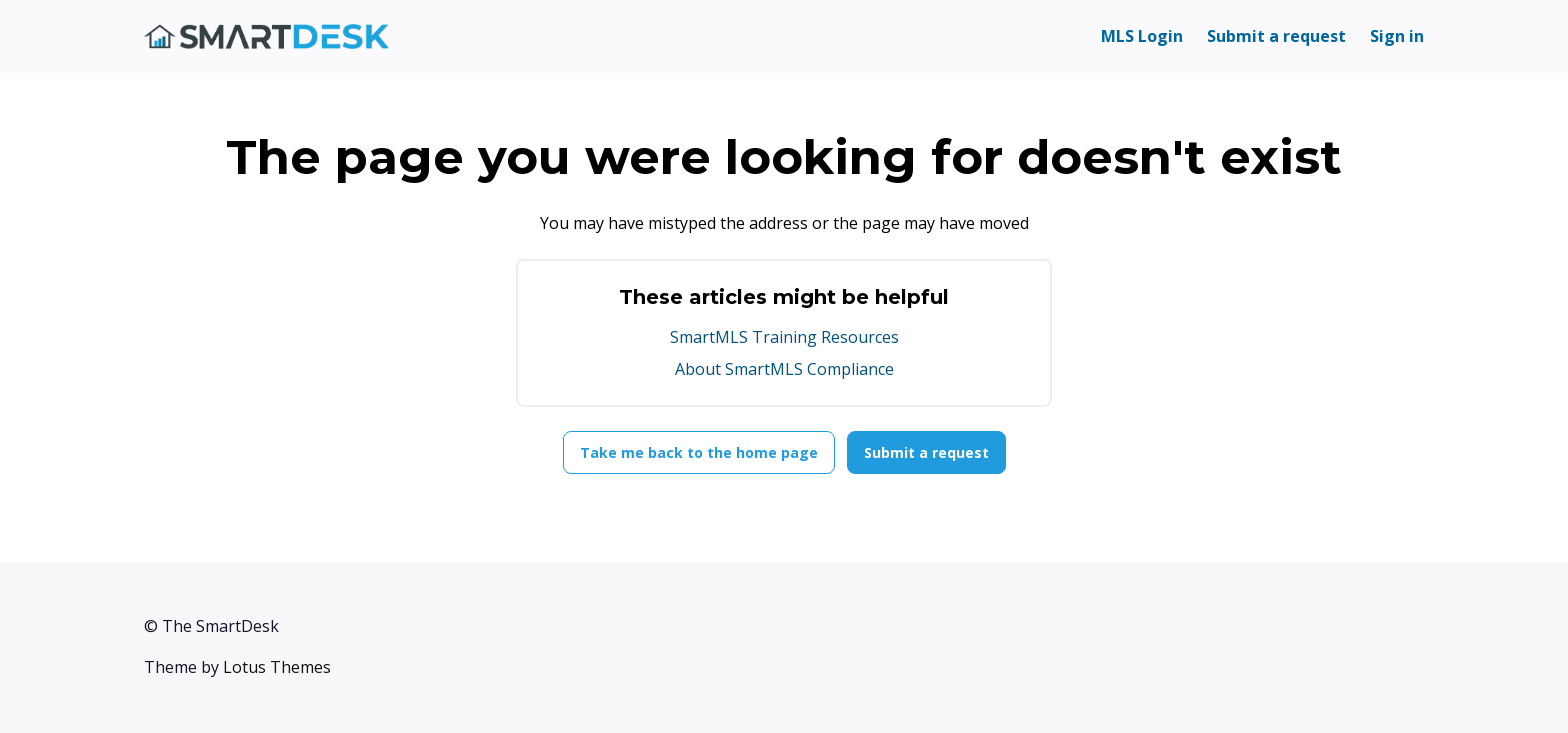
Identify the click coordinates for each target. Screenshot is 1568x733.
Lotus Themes (277, 667)
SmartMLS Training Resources (784, 337)
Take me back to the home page (699, 452)
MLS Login (1142, 36)
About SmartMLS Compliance (784, 369)
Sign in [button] (1397, 36)
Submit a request (1276, 36)
